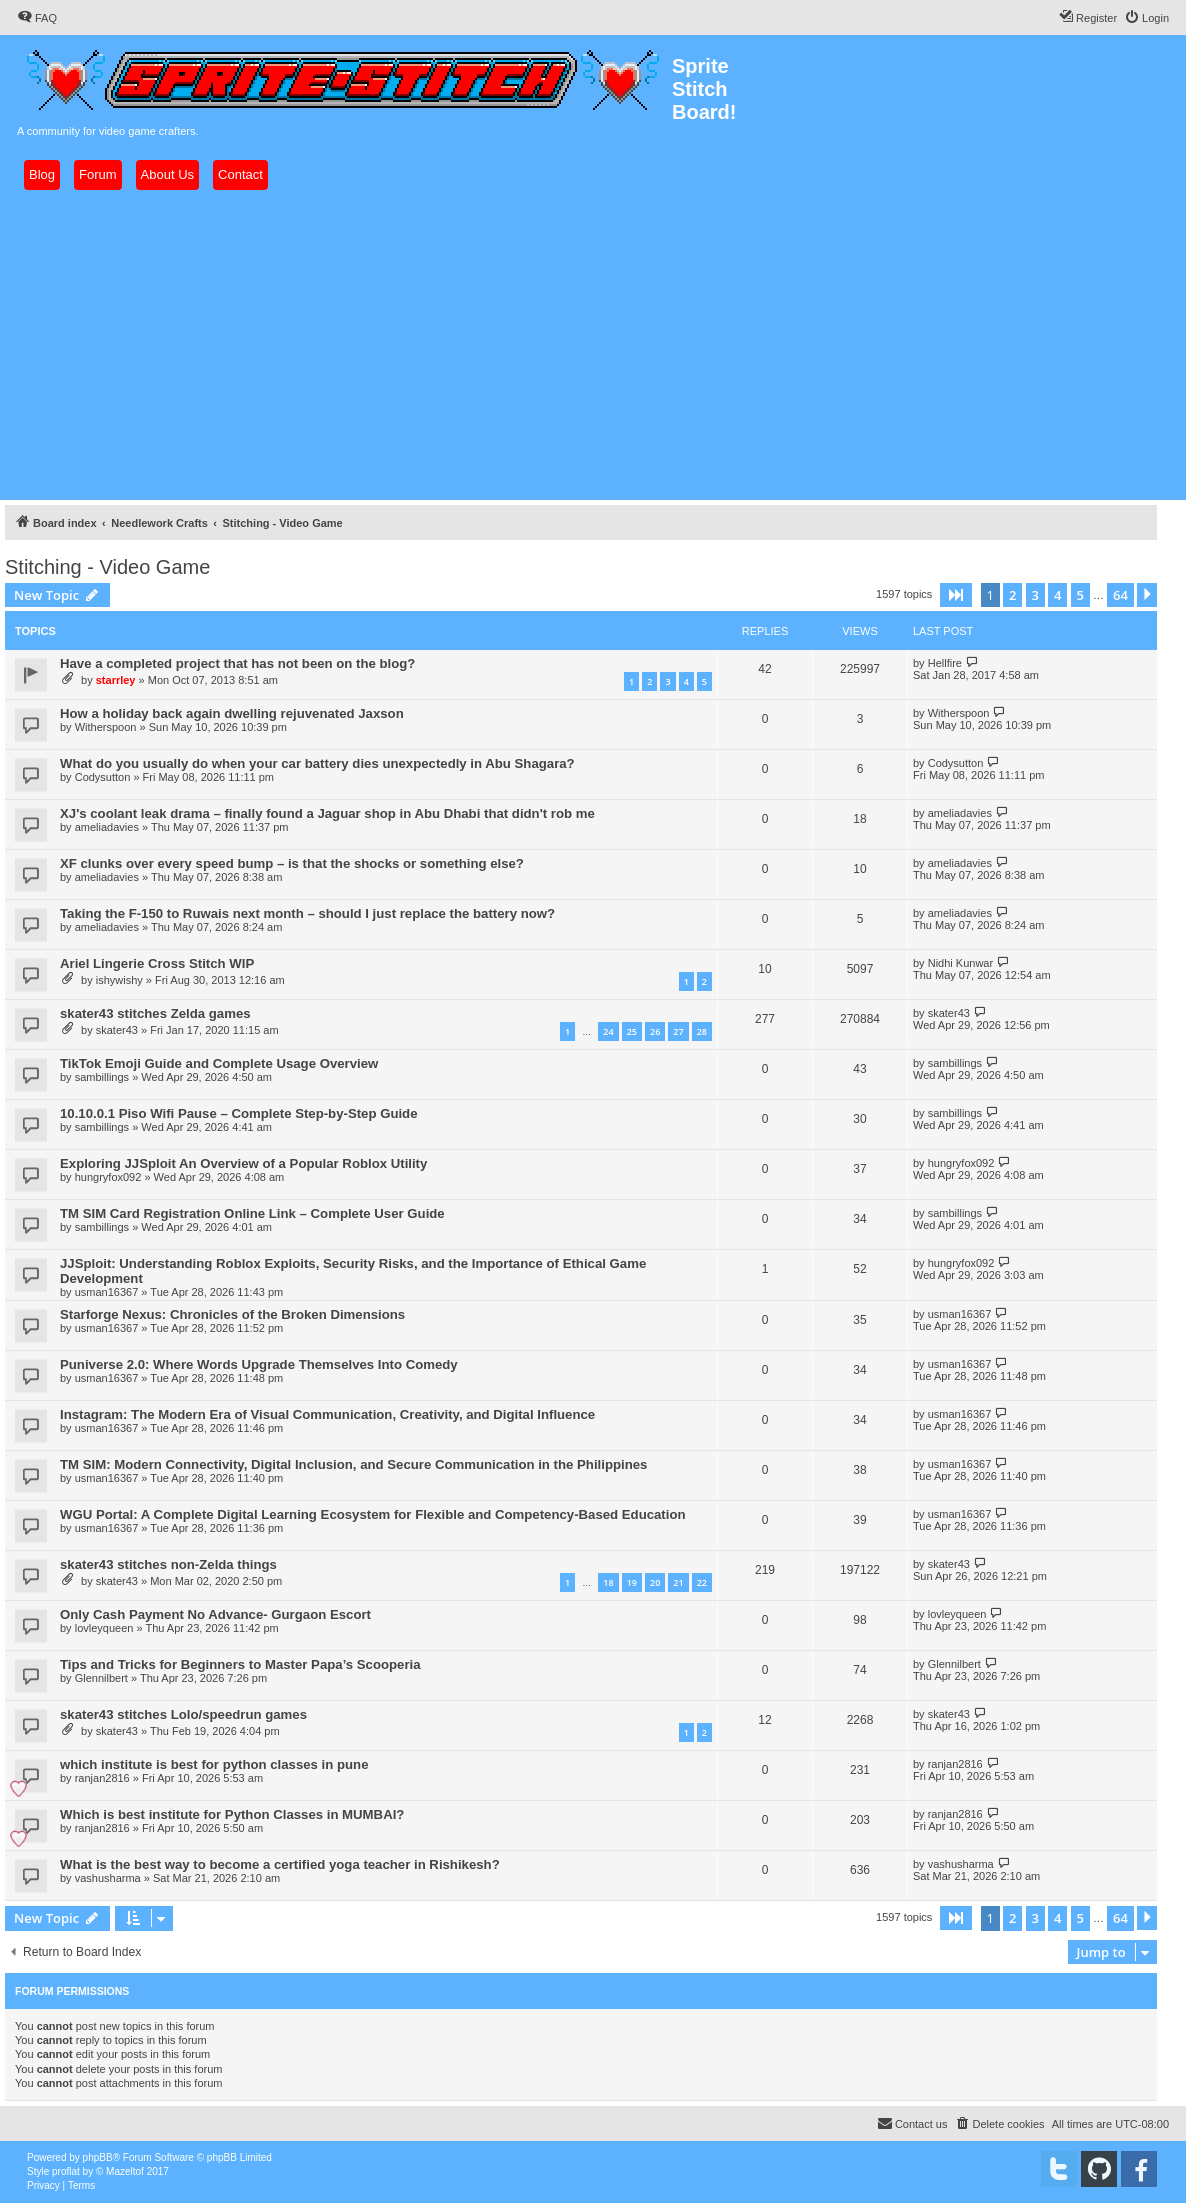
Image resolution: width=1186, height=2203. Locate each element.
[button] (956, 595)
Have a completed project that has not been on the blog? (237, 663)
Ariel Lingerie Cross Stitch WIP (157, 963)
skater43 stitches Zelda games (155, 1013)
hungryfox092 (108, 1177)
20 (655, 1582)
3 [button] (1035, 595)
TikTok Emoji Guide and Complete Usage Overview (219, 1063)
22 (702, 1582)
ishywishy (119, 980)
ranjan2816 (102, 1778)
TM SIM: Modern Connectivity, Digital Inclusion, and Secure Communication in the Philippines (353, 1464)
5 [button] (1080, 595)
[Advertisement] (593, 345)
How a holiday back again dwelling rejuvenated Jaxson (232, 713)
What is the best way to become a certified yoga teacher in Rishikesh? (280, 1864)
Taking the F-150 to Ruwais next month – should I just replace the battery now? (307, 913)
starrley (116, 680)
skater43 (117, 1030)
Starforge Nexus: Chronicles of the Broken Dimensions (232, 1314)
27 (678, 1031)
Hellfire (945, 663)
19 (632, 1582)
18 (608, 1582)
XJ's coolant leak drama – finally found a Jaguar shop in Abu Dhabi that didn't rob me (327, 813)
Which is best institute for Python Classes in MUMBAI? (232, 1814)
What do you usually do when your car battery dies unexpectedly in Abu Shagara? (317, 763)
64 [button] (1120, 595)
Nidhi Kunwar (960, 963)
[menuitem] (37, 18)
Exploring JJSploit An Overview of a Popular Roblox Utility (243, 1163)
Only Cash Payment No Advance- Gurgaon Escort (215, 1614)
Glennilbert (101, 1678)
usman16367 (107, 1292)
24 (608, 1031)
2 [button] (1012, 595)
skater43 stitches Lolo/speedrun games (183, 1714)
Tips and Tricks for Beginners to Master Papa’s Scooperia (240, 1664)
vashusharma (108, 1878)
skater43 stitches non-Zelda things (168, 1564)
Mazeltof (125, 2171)
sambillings (102, 1077)
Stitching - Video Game (107, 567)
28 (702, 1031)
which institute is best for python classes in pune (214, 1764)
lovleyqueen (104, 1628)
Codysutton (103, 777)
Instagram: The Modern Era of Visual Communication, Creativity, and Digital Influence (327, 1414)
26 (655, 1031)
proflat (66, 2171)
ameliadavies (107, 827)
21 (678, 1582)
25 (632, 1031)
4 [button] (1057, 595)
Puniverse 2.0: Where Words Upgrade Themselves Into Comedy (259, 1364)
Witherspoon (106, 727)
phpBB (98, 2157)
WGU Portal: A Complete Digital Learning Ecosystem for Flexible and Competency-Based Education (373, 1514)
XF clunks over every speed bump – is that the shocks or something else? (292, 863)
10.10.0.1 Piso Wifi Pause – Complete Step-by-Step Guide (239, 1113)
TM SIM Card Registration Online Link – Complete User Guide (252, 1213)
